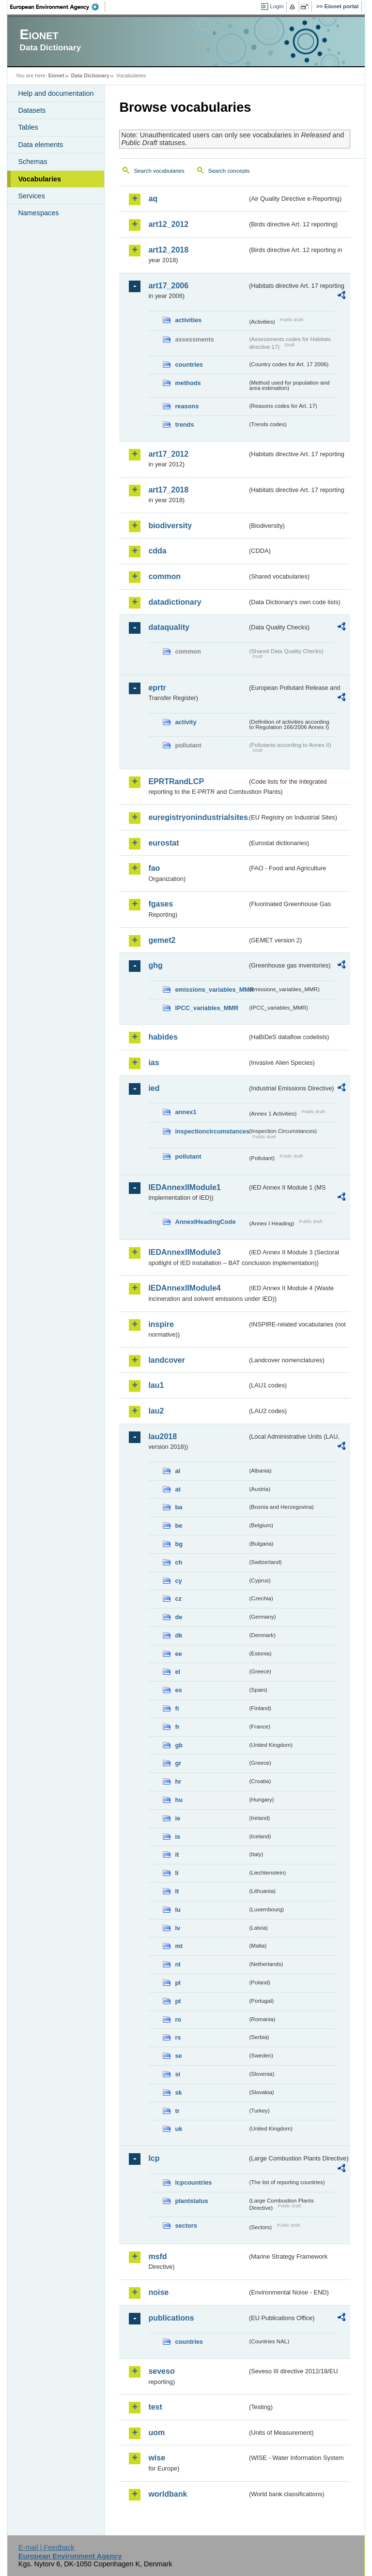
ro (178, 2019)
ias (153, 1062)
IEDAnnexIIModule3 (184, 1252)
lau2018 (162, 1436)
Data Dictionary (90, 75)
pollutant (188, 1156)
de (178, 1617)
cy (178, 1580)
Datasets (32, 110)
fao (154, 868)
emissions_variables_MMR (211, 989)
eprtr (157, 688)
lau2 (156, 1411)
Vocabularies (39, 179)
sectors (186, 2225)
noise (158, 2292)
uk (178, 2128)
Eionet (56, 75)
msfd (157, 2256)
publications (171, 2318)
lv (177, 1928)
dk (178, 1635)
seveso (161, 2371)
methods (188, 383)
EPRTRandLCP (176, 781)
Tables (28, 127)
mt (179, 1946)
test (155, 2407)
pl (177, 1982)
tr (177, 2110)
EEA (57, 7)
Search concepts (229, 171)
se (178, 2055)
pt (178, 2001)
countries (189, 364)
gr (178, 1763)
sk (178, 2092)
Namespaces (38, 213)
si (177, 2074)
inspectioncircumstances (211, 1131)
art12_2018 (168, 250)
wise (156, 2458)
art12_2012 (168, 224)
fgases (160, 904)
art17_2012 (168, 454)
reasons (187, 406)
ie (177, 1818)
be (178, 1525)
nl (177, 1964)
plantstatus (191, 2200)
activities (188, 320)
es (178, 1690)
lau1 (156, 1385)
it (177, 1854)
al (177, 1470)
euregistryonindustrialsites (197, 817)
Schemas (32, 161)
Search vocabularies (159, 171)
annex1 (185, 1112)
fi (177, 1708)
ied (153, 1088)
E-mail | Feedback (46, 2547)
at (177, 1489)
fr (177, 1726)
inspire (160, 1324)
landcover (166, 1360)
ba (178, 1507)
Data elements (40, 145)
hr (178, 1781)
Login (276, 6)
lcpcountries (193, 2182)
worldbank (167, 2494)
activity (185, 722)
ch (178, 1562)
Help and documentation (55, 93)
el (177, 1671)
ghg (155, 965)
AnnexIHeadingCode (205, 1221)
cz (178, 1598)
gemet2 (161, 940)
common (164, 576)
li (176, 1872)
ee (178, 1653)
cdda (157, 551)
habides (162, 1037)
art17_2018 (168, 490)
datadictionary (174, 602)
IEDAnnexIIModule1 (184, 1187)
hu (179, 1799)
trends (184, 424)
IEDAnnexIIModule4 (184, 1288)
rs (178, 2037)
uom (156, 2432)
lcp (153, 2158)
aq (152, 198)
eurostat (163, 843)
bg (179, 1544)
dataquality (168, 627)
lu (177, 1909)
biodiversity (170, 525)
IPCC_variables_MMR (206, 1008)
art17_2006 (168, 286)
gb (179, 1745)
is (177, 1836)
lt (177, 1891)
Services (31, 196)
